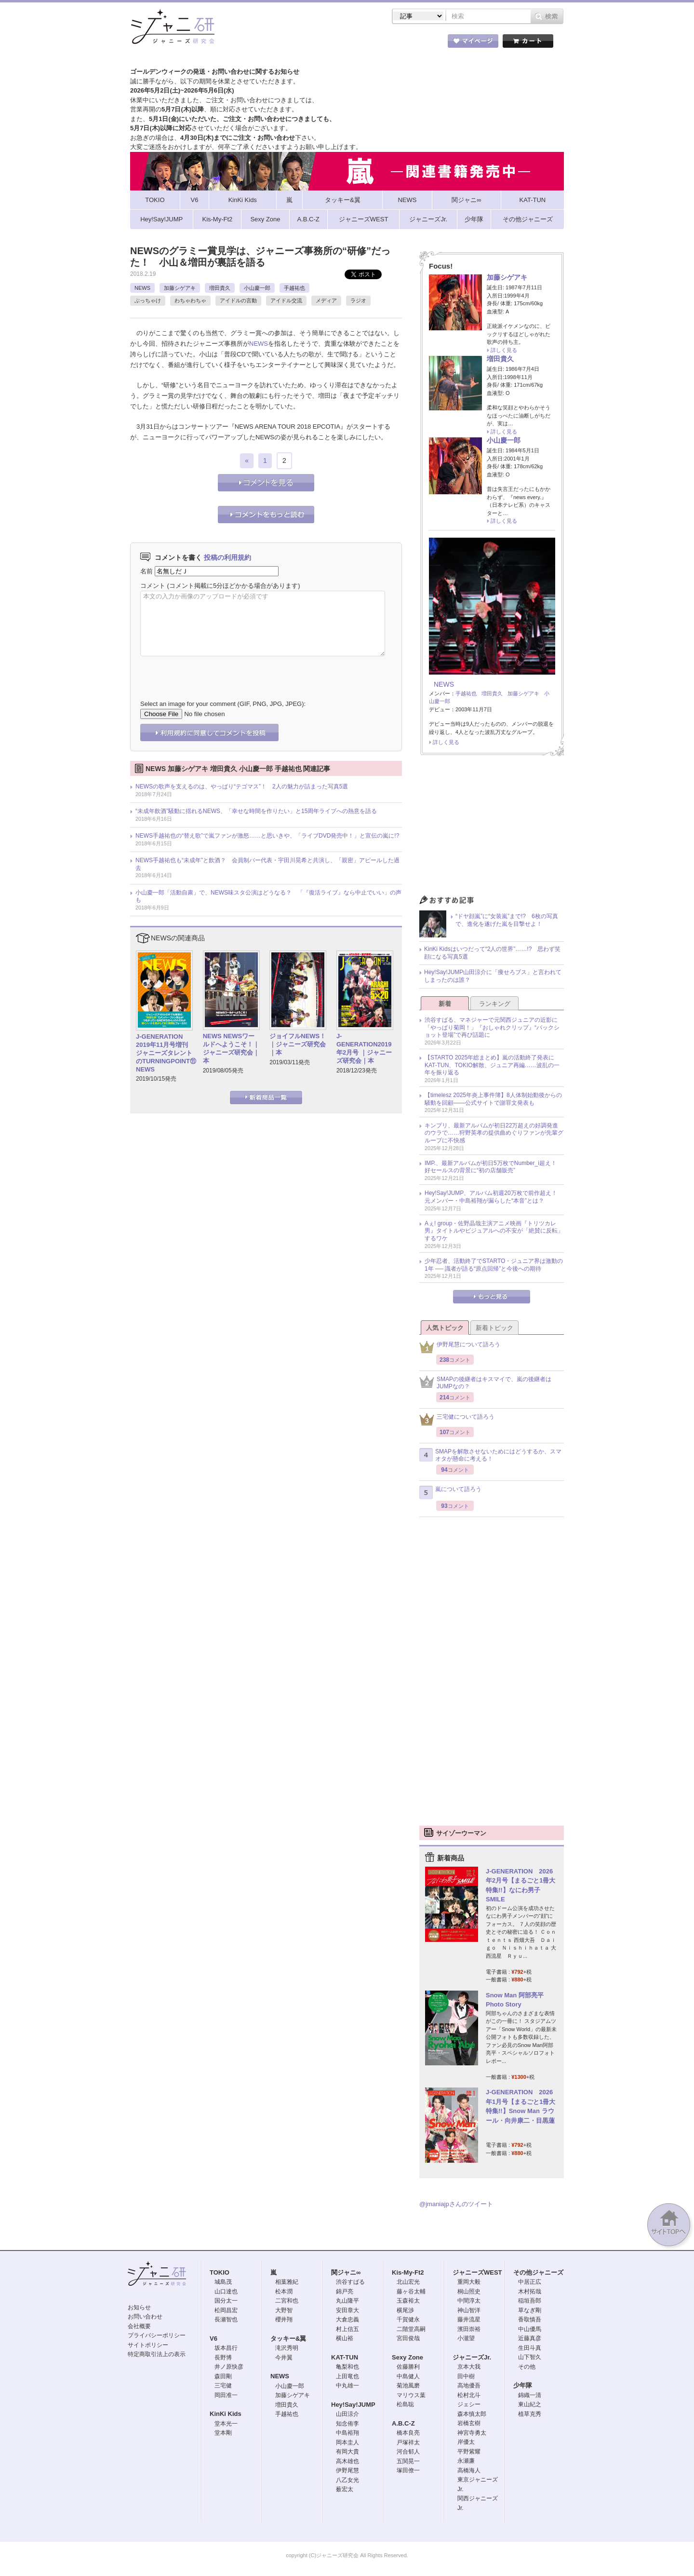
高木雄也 (347, 2461)
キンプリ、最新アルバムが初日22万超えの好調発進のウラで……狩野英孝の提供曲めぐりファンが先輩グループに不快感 (494, 1133)
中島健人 (408, 2376)
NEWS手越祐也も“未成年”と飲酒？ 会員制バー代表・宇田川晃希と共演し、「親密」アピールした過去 (267, 864)
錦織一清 (529, 2395)
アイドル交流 (286, 300)
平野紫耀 (468, 2451)
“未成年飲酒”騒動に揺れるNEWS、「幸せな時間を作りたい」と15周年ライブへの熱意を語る (256, 811)
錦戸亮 (344, 2291)
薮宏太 (344, 2489)
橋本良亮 (408, 2432)
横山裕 (344, 2338)
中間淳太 (468, 2300)
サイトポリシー (148, 2345)
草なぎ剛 (529, 2310)
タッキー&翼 (288, 2338)
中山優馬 (529, 2329)
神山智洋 (468, 2310)
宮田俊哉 (408, 2338)
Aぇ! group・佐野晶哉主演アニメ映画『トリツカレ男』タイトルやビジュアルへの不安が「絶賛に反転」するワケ (494, 1231)
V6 (213, 2338)
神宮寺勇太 (471, 2432)
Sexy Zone (407, 2357)
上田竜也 (347, 2376)
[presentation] (213, 671)
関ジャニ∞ (345, 2272)
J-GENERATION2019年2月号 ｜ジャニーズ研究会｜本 (364, 1048)
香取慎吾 (529, 2319)
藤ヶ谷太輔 (411, 2291)
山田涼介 (347, 2414)
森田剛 (223, 2376)
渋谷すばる (350, 2281)
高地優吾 (468, 2385)
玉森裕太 (408, 2300)
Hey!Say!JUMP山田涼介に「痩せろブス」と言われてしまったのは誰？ (492, 976)
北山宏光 (408, 2281)
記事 (308, 43)
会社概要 (139, 2326)
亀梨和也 (347, 2366)
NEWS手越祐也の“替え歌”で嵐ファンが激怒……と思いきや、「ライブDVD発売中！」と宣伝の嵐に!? (267, 835)
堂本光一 (226, 2423)
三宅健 (223, 2385)
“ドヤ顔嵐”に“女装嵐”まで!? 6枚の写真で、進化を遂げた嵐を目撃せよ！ (506, 920)
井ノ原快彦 (228, 2366)
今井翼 (284, 2357)
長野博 (223, 2357)
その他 (526, 2366)
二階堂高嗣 (411, 2329)
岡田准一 (226, 2395)
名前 (146, 571)
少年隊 (522, 2385)
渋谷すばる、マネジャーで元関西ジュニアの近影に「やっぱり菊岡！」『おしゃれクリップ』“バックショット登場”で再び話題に (492, 1027)
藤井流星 (468, 2319)
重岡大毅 (468, 2281)
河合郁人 (408, 2451)
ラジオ (358, 300)
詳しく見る (504, 350)
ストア (255, 43)
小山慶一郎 (257, 288)
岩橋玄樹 (468, 2423)
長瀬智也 (226, 2319)
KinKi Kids (225, 2413)
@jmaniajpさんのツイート (456, 2204)
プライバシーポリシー (157, 2335)
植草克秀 (529, 2414)
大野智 (284, 2310)
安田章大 (347, 2310)
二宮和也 (286, 2300)
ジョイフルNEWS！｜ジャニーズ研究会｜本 (297, 1044)
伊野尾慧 (347, 2470)
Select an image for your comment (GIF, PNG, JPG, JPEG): (223, 703)
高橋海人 (468, 2470)
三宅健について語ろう (456, 1419)
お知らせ (139, 2307)
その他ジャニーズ (538, 2272)
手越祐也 (294, 288)
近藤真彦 (529, 2338)
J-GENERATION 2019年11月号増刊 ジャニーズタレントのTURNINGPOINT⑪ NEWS (166, 1053)
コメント (152, 585)
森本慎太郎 (471, 2414)
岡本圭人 (347, 2442)
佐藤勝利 (408, 2366)
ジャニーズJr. (472, 2357)
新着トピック (494, 1327)
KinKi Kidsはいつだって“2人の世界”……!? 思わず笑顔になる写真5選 (492, 953)
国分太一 (226, 2300)
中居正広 (529, 2281)
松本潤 (284, 2291)
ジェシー (468, 2404)
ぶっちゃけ (147, 300)
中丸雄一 (347, 2385)
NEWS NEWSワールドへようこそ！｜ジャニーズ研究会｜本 (231, 1048)
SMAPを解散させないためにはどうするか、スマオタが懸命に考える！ (490, 1455)
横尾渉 (405, 2310)
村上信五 (347, 2329)
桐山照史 (468, 2291)
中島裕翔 (347, 2432)
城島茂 (223, 2281)
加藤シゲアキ (180, 288)
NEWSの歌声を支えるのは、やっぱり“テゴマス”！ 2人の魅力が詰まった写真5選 (241, 786)
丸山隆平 (347, 2300)
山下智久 (529, 2357)
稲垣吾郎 (529, 2300)
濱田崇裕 (468, 2329)
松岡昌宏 (226, 2310)
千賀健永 (408, 2319)
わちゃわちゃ (190, 300)
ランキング (494, 1003)
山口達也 (226, 2291)
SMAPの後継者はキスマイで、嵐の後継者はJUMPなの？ (485, 1383)
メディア (326, 300)
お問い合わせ (145, 2316)
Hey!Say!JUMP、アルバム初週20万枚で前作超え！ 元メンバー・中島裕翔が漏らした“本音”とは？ (494, 1197)
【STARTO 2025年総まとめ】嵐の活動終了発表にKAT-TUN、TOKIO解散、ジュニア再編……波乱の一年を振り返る (492, 1065)
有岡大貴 (347, 2451)
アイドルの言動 (238, 300)
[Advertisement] (491, 828)
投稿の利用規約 (227, 557)
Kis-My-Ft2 (408, 2272)
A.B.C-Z (403, 2423)
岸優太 (466, 2442)
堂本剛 (223, 2432)
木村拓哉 (529, 2291)
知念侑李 (347, 2423)
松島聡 (405, 2404)
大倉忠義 (347, 2319)
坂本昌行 (226, 2348)
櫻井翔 (284, 2319)
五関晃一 (408, 2461)
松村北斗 (468, 2395)
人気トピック (445, 1327)
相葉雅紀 (286, 2281)
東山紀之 (529, 2404)
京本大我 (468, 2366)
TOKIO (219, 2272)
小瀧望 (466, 2338)
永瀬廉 (466, 2460)
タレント (414, 43)
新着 (445, 1003)
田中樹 (466, 2376)
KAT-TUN (344, 2357)
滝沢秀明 (286, 2348)
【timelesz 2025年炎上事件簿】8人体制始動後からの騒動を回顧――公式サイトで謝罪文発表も (493, 1099)
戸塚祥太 (408, 2442)
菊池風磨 (408, 2385)
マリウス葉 (411, 2395)
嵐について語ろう (450, 1492)
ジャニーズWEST (477, 2272)
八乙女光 (347, 2480)
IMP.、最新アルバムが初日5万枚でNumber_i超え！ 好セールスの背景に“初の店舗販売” (493, 1167)
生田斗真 (529, 2348)
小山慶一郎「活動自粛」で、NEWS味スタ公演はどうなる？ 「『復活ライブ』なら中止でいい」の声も (268, 896)
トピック (361, 43)
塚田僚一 (408, 2470)
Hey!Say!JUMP (353, 2404)
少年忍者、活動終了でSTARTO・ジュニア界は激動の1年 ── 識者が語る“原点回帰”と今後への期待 (494, 1265)
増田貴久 (219, 288)
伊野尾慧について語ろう (459, 1347)
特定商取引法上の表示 (157, 2354)
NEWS (142, 288)
